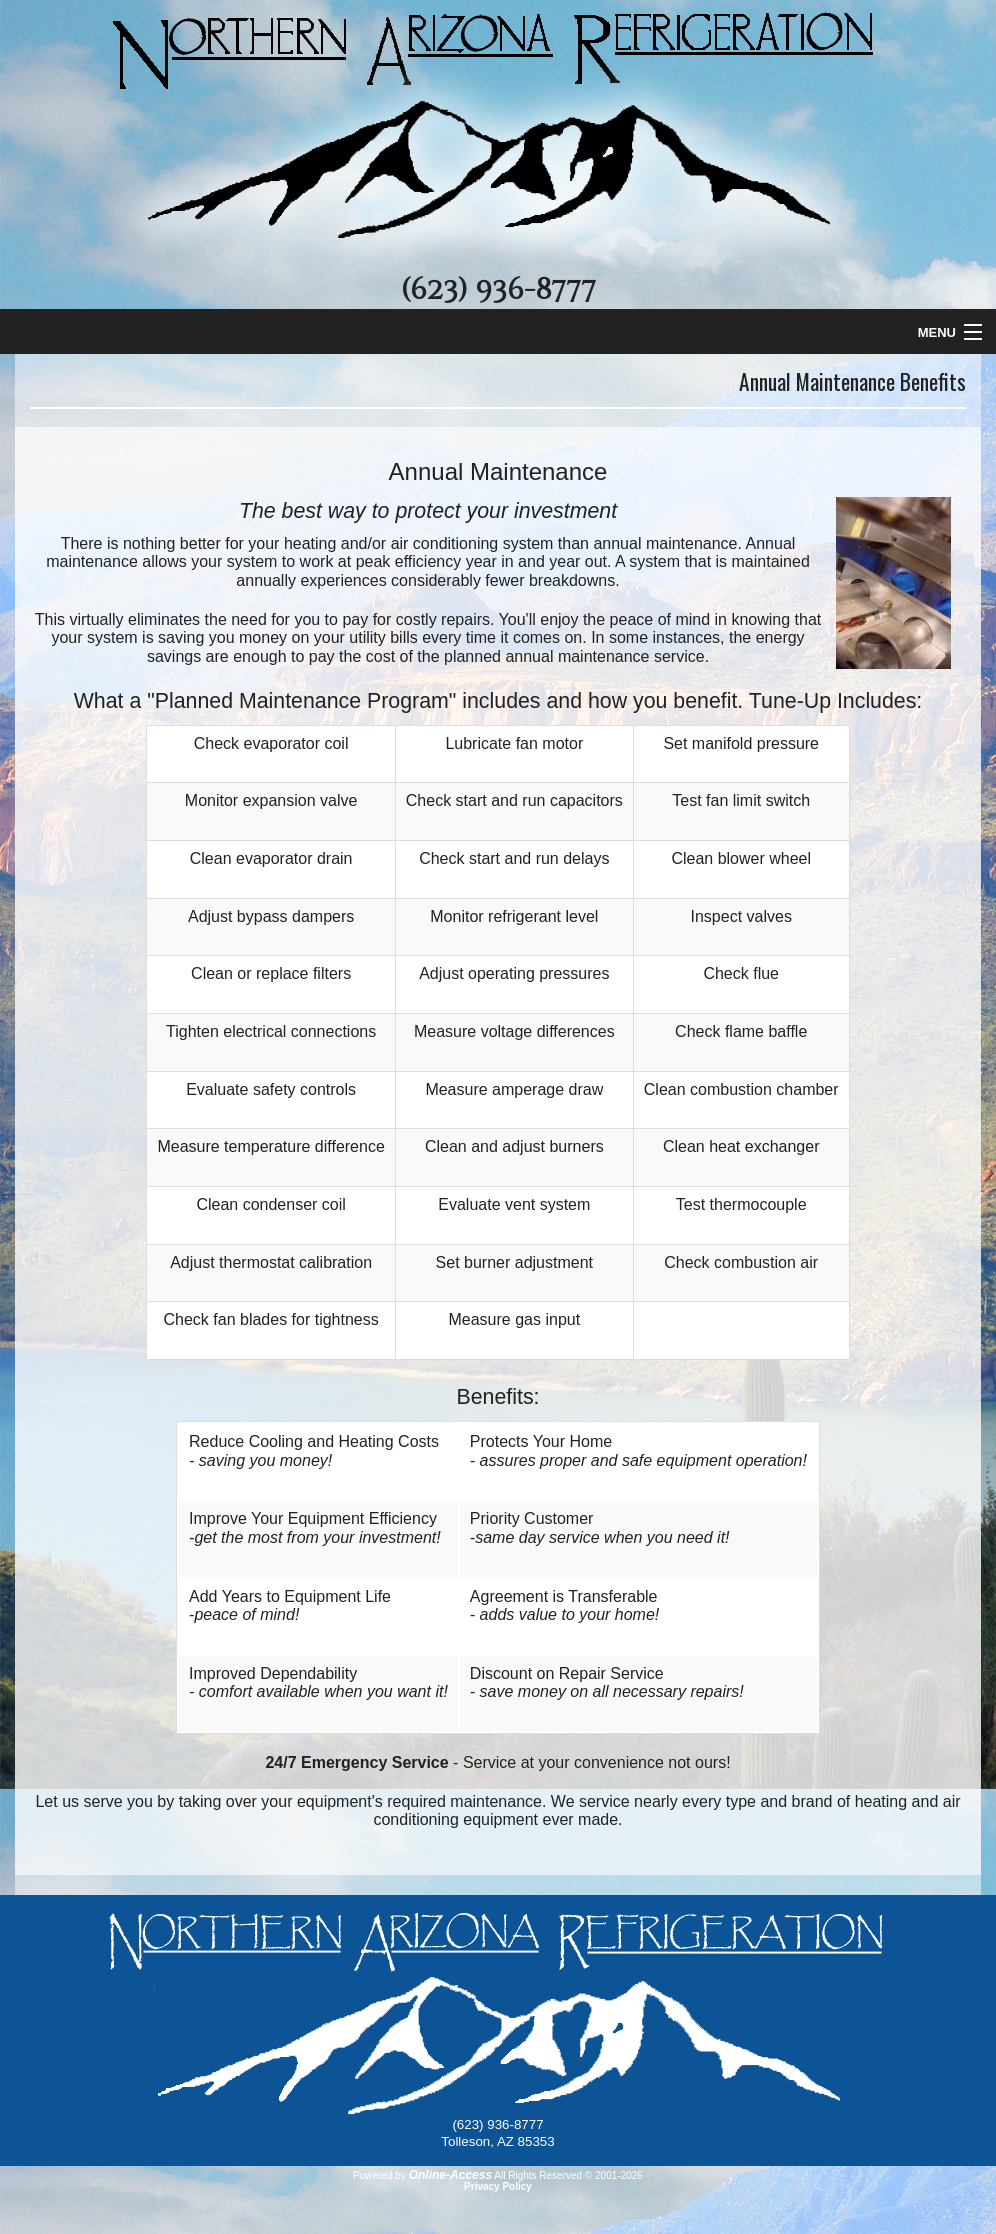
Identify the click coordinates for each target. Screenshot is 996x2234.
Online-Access (450, 2175)
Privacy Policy (498, 2186)
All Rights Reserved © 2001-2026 (568, 2175)
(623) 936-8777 (498, 290)
